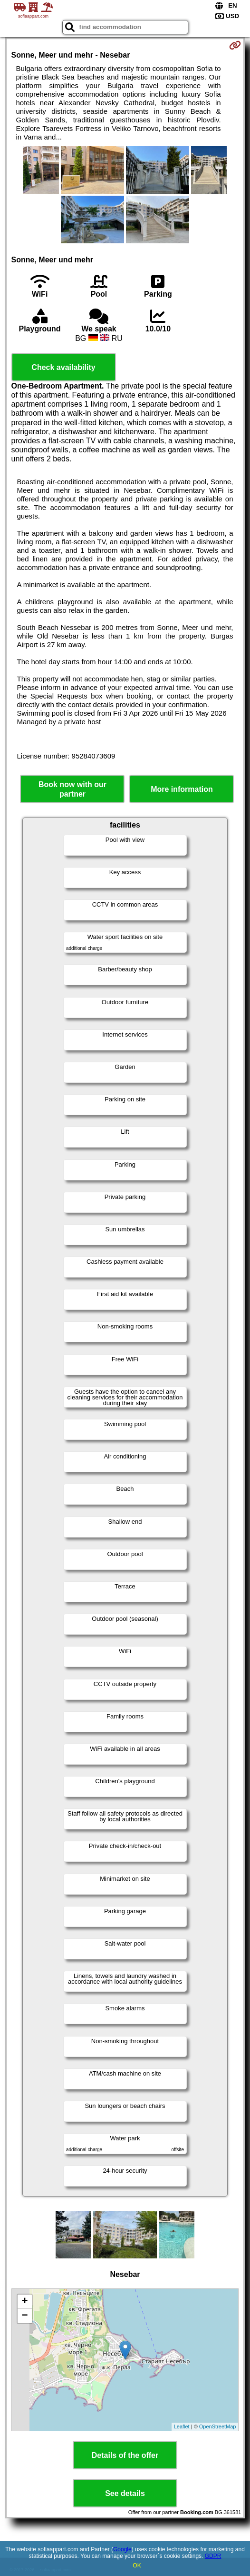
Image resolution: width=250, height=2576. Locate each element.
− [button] (24, 2316)
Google (122, 2549)
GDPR (213, 2556)
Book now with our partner (72, 789)
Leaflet (182, 2426)
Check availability (63, 367)
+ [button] (24, 2302)
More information (182, 789)
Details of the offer (125, 2455)
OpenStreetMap (217, 2426)
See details (125, 2493)
